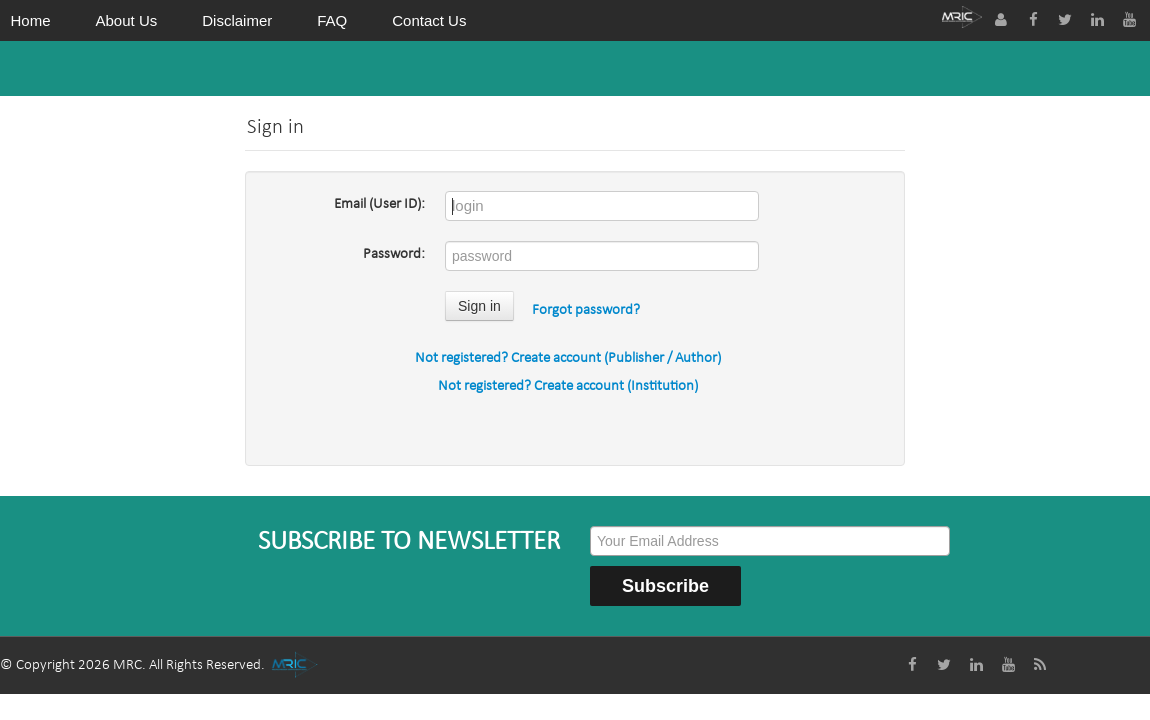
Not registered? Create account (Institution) (568, 386)
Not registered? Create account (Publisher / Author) (568, 358)
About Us (127, 20)
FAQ (332, 20)
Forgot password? (586, 310)
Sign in (479, 306)
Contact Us (429, 20)
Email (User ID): (379, 204)
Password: (394, 254)
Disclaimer (237, 20)
